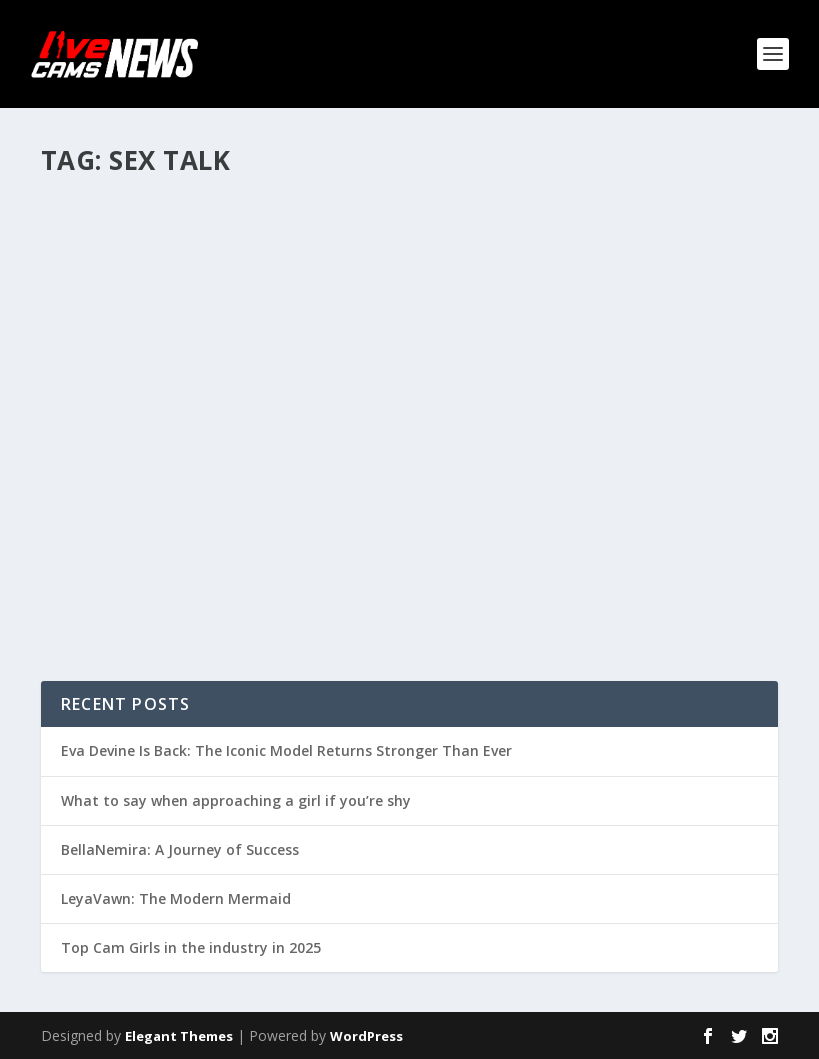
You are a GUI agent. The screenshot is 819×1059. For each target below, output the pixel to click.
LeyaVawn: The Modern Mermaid (176, 898)
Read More (113, 445)
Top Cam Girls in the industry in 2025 (191, 947)
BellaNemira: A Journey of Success (180, 849)
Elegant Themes (179, 1036)
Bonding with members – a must (209, 219)
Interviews (615, 466)
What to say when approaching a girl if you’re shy (236, 800)
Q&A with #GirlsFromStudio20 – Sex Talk (590, 425)
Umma (97, 250)
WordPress (366, 1036)
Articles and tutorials (273, 250)
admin (477, 466)
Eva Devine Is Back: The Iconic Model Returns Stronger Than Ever (286, 750)
